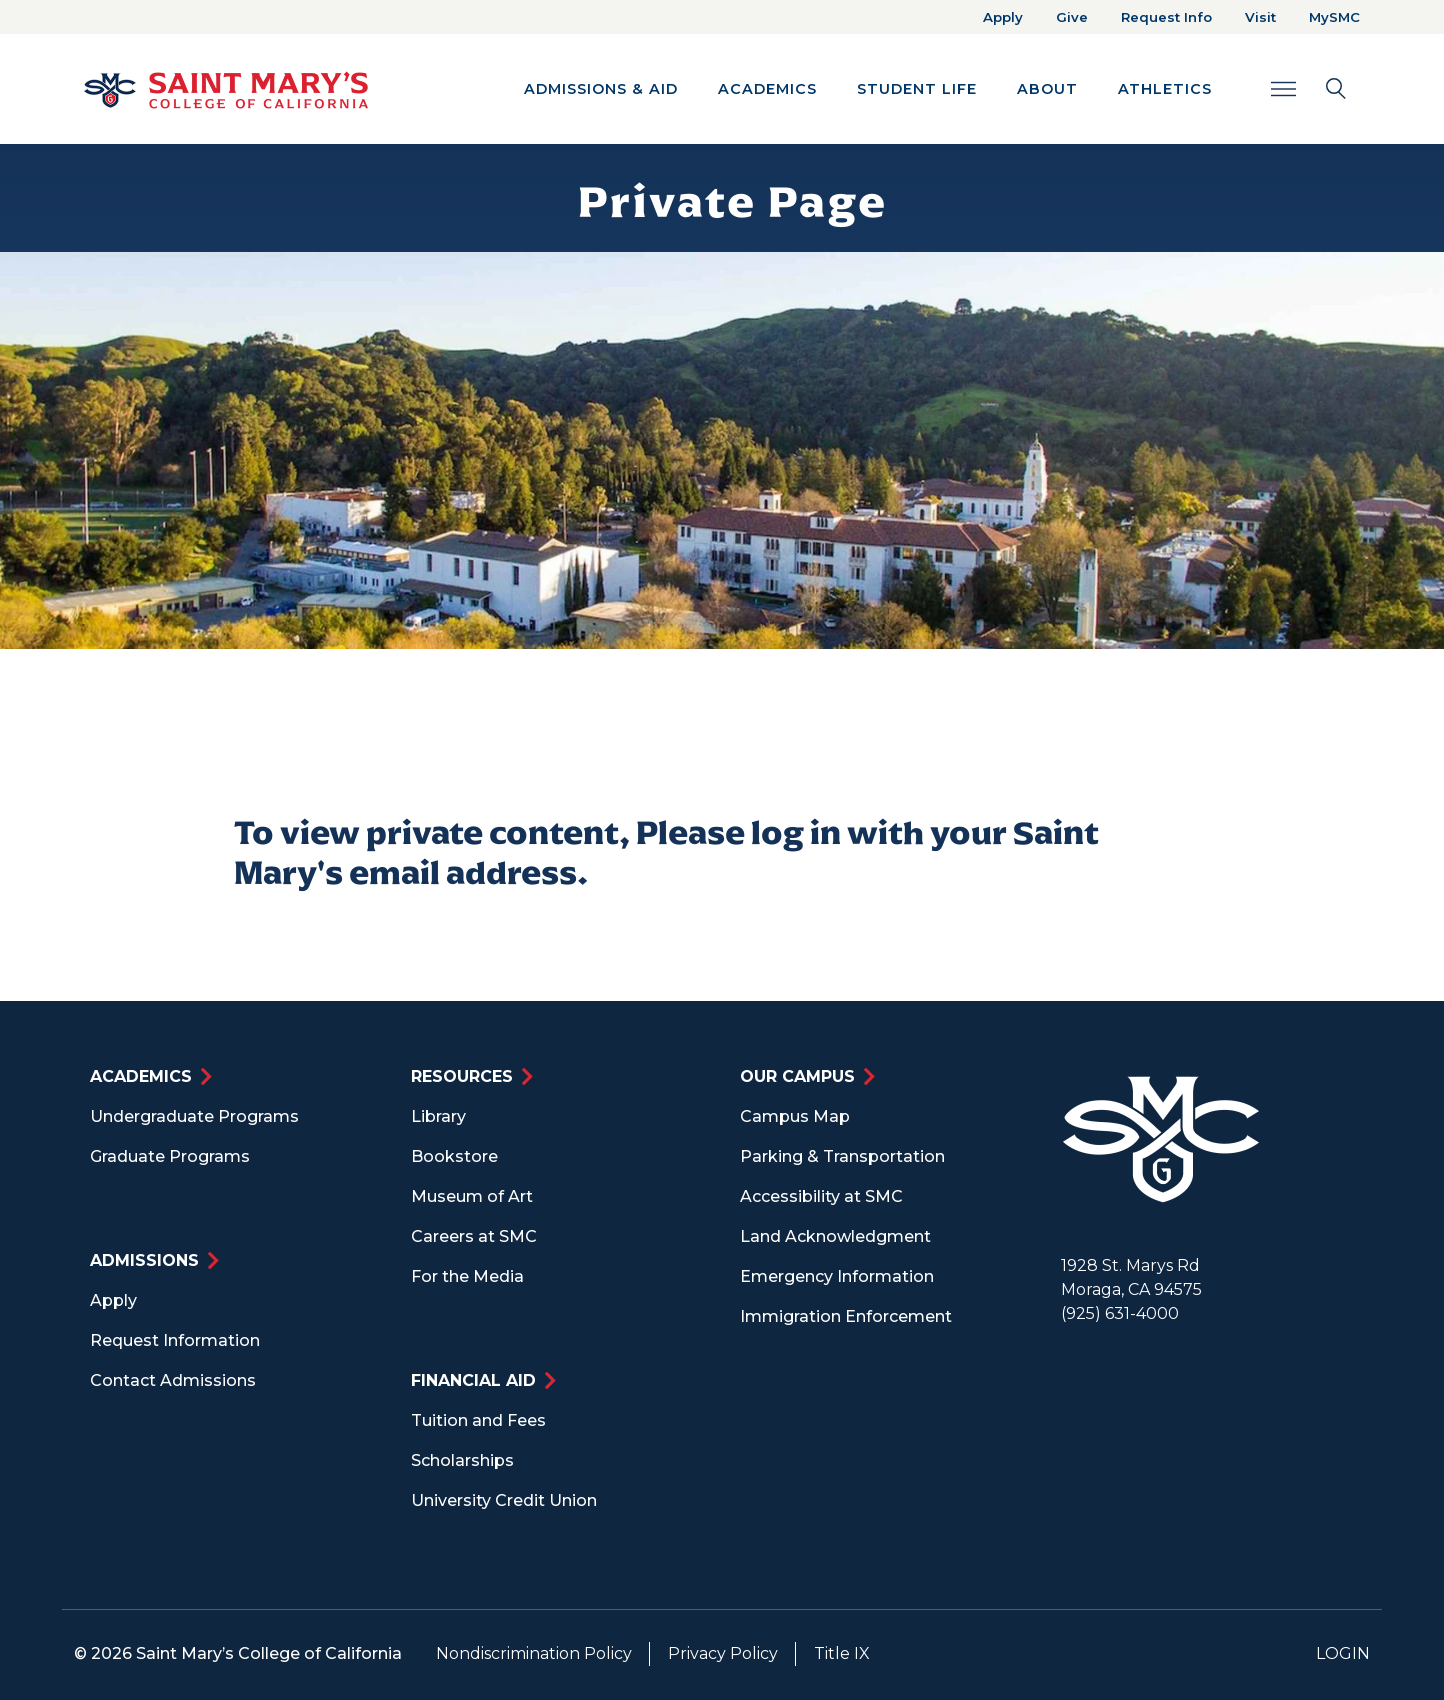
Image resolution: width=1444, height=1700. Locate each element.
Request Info (1166, 17)
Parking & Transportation (842, 1156)
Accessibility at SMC (821, 1196)
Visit (1260, 17)
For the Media (467, 1276)
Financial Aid (473, 1380)
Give (1072, 17)
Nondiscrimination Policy (534, 1653)
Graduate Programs (170, 1156)
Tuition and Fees (478, 1420)
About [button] (1047, 89)
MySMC (1334, 17)
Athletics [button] (1165, 89)
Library (438, 1116)
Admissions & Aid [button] (601, 89)
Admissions (144, 1260)
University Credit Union (504, 1500)
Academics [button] (767, 89)
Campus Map (795, 1116)
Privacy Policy (723, 1653)
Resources (462, 1076)
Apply (1003, 17)
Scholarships (462, 1460)
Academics (141, 1076)
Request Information (175, 1340)
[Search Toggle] (1308, 88)
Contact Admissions (173, 1380)
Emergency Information (837, 1276)
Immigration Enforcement (846, 1316)
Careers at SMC (474, 1236)
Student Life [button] (917, 89)
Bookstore (454, 1156)
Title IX (842, 1653)
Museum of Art (472, 1196)
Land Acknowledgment (835, 1236)
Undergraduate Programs (194, 1116)
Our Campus (797, 1076)
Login (1343, 1653)
